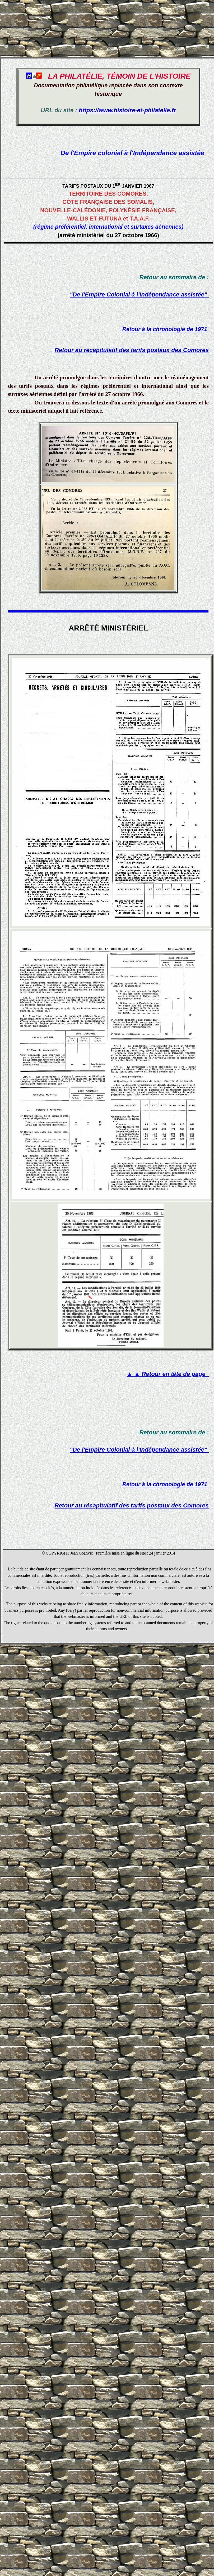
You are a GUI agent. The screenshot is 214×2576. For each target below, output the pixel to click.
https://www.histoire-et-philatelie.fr (127, 110)
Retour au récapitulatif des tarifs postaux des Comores (131, 350)
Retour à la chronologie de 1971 (165, 329)
